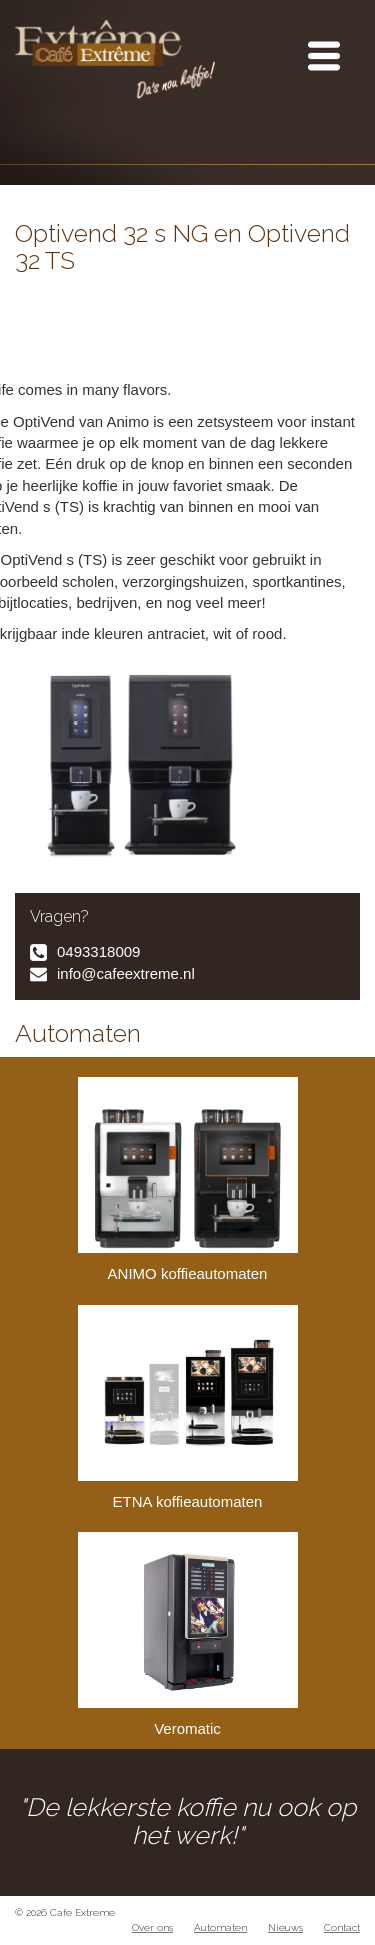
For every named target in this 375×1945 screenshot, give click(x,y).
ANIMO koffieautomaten (188, 1179)
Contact (342, 1927)
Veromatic (188, 1634)
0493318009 (98, 951)
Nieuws (285, 1927)
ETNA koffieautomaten (188, 1407)
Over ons (152, 1927)
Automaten (220, 1927)
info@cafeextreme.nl (126, 973)
